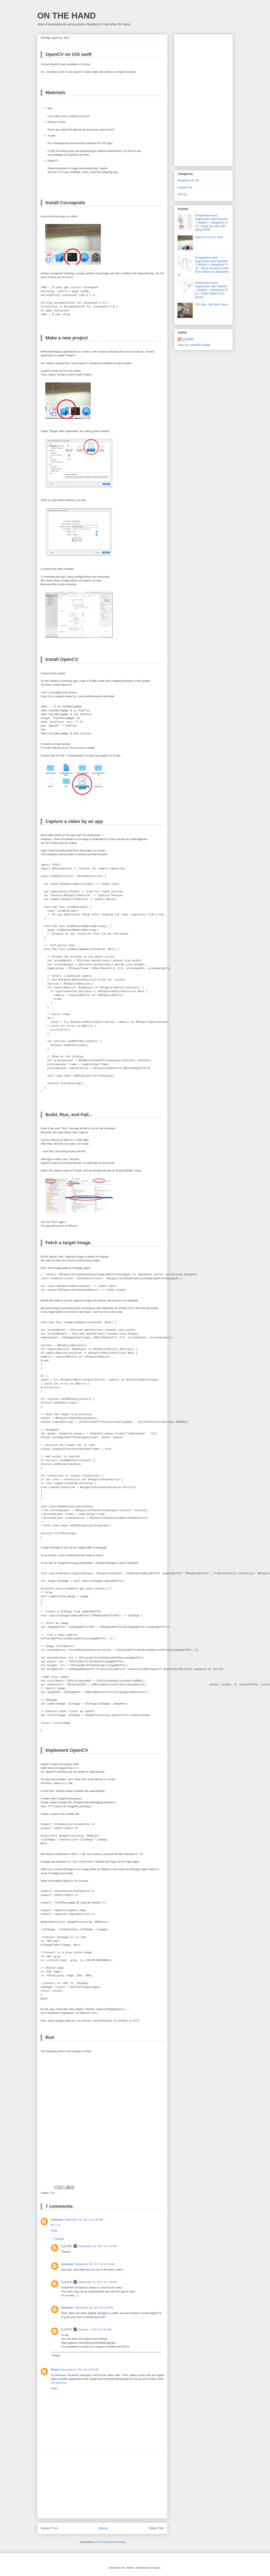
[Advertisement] (102, 2485)
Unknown (57, 2219)
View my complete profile (194, 345)
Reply (54, 2230)
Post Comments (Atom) (110, 2542)
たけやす (66, 2246)
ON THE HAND (66, 15)
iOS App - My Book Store (211, 304)
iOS (52, 2192)
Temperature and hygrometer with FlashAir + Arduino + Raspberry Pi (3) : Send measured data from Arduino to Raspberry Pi (203, 266)
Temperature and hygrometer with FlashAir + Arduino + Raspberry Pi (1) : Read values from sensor (211, 290)
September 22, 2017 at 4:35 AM (83, 2219)
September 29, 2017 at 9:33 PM (94, 2307)
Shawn (55, 2369)
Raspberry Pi (186, 180)
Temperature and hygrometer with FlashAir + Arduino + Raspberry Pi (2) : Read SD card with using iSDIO (211, 222)
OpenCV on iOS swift (209, 237)
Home (103, 2528)
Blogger (155, 2567)
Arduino (183, 187)
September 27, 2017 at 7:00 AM (97, 2282)
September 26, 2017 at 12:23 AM (95, 2264)
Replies (59, 2238)
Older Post (156, 2528)
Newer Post (49, 2528)
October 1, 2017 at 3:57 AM (94, 2329)
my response (58, 2382)
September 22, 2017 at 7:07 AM (97, 2246)
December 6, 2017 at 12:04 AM (79, 2369)
